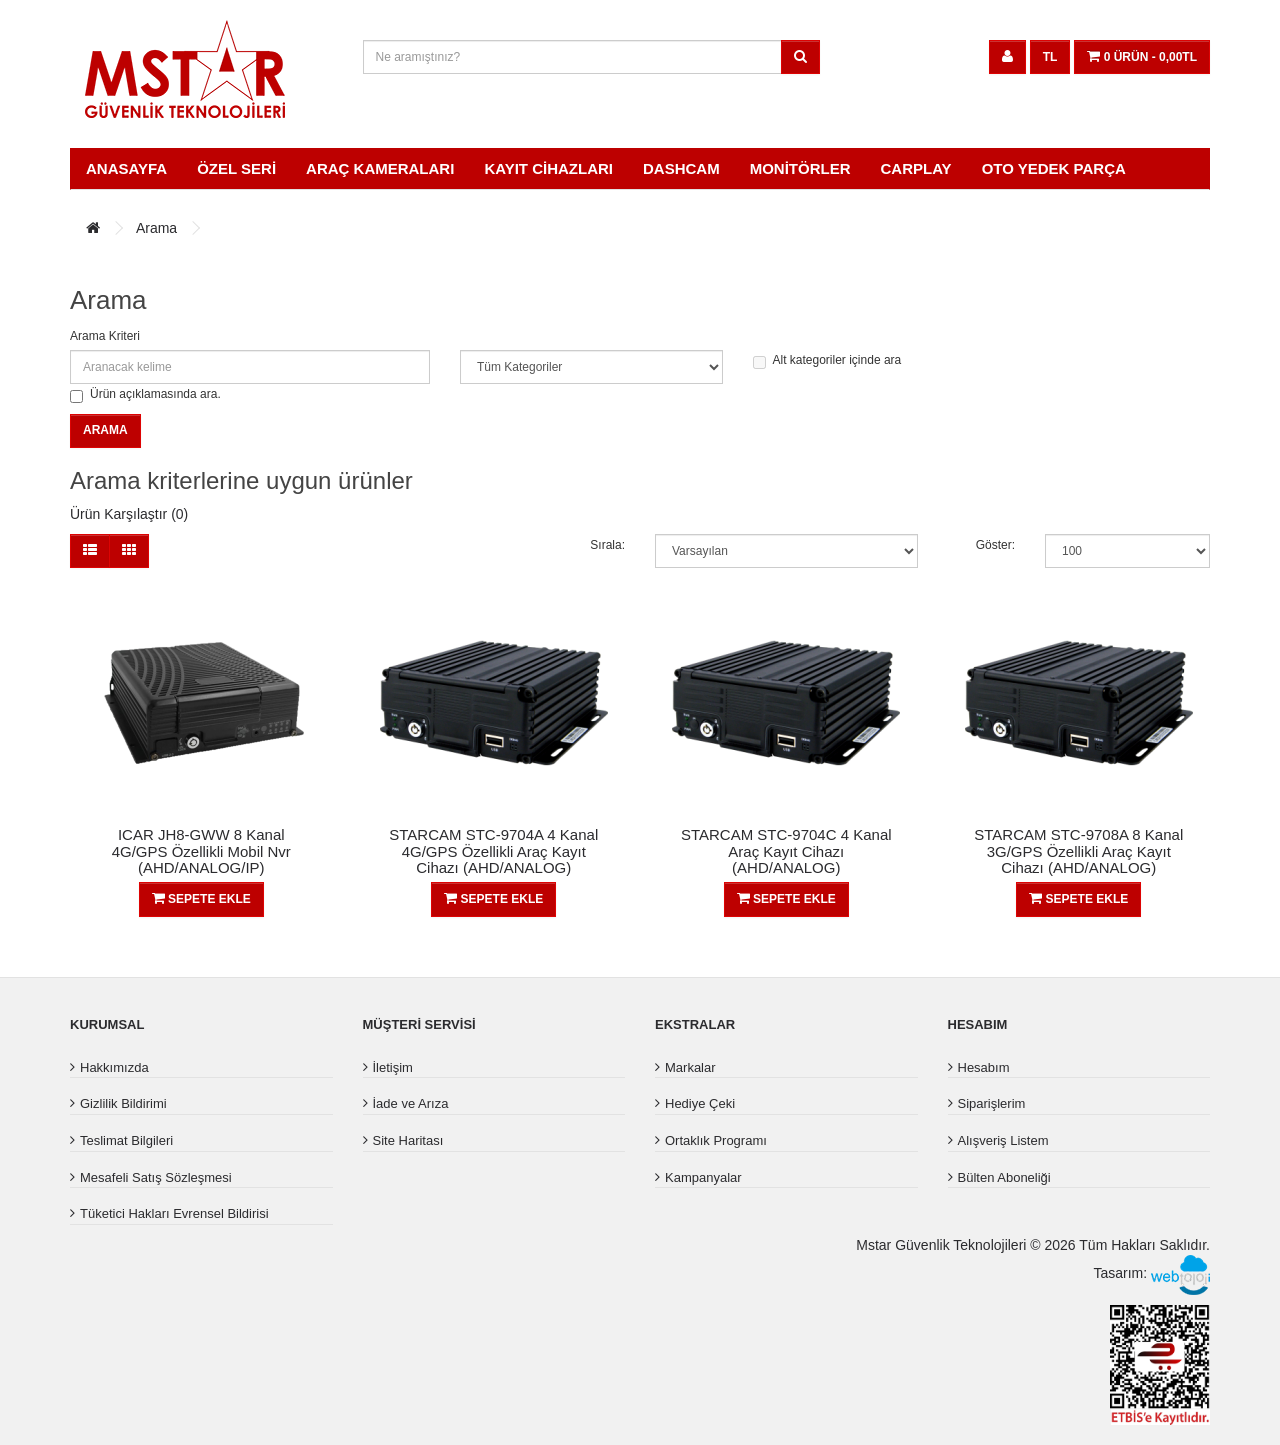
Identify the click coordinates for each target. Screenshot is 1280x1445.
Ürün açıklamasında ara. (145, 395)
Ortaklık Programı (716, 1140)
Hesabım (984, 1067)
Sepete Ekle (201, 898)
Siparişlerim (992, 1103)
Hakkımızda (114, 1067)
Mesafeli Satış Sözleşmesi (156, 1177)
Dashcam (681, 168)
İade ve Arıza (411, 1103)
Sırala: (607, 545)
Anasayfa (126, 168)
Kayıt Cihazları (548, 168)
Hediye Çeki (700, 1103)
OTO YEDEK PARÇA (1054, 168)
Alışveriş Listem (1003, 1140)
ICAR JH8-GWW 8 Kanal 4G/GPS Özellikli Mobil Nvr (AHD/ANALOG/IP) (201, 851)
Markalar (690, 1067)
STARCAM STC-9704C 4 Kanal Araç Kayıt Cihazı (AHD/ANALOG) (786, 851)
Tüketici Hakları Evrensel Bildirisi (174, 1213)
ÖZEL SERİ (236, 168)
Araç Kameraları (380, 168)
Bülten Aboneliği (1004, 1177)
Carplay (916, 168)
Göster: (995, 545)
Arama (156, 228)
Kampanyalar (703, 1177)
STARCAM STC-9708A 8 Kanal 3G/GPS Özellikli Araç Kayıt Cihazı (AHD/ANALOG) (1078, 851)
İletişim (393, 1067)
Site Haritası (408, 1140)
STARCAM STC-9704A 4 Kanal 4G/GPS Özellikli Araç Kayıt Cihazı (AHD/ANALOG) (493, 851)
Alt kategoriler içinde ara (827, 361)
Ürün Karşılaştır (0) (129, 514)
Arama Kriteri (105, 336)
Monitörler (800, 168)
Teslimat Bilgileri (126, 1140)
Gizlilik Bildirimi (123, 1103)
